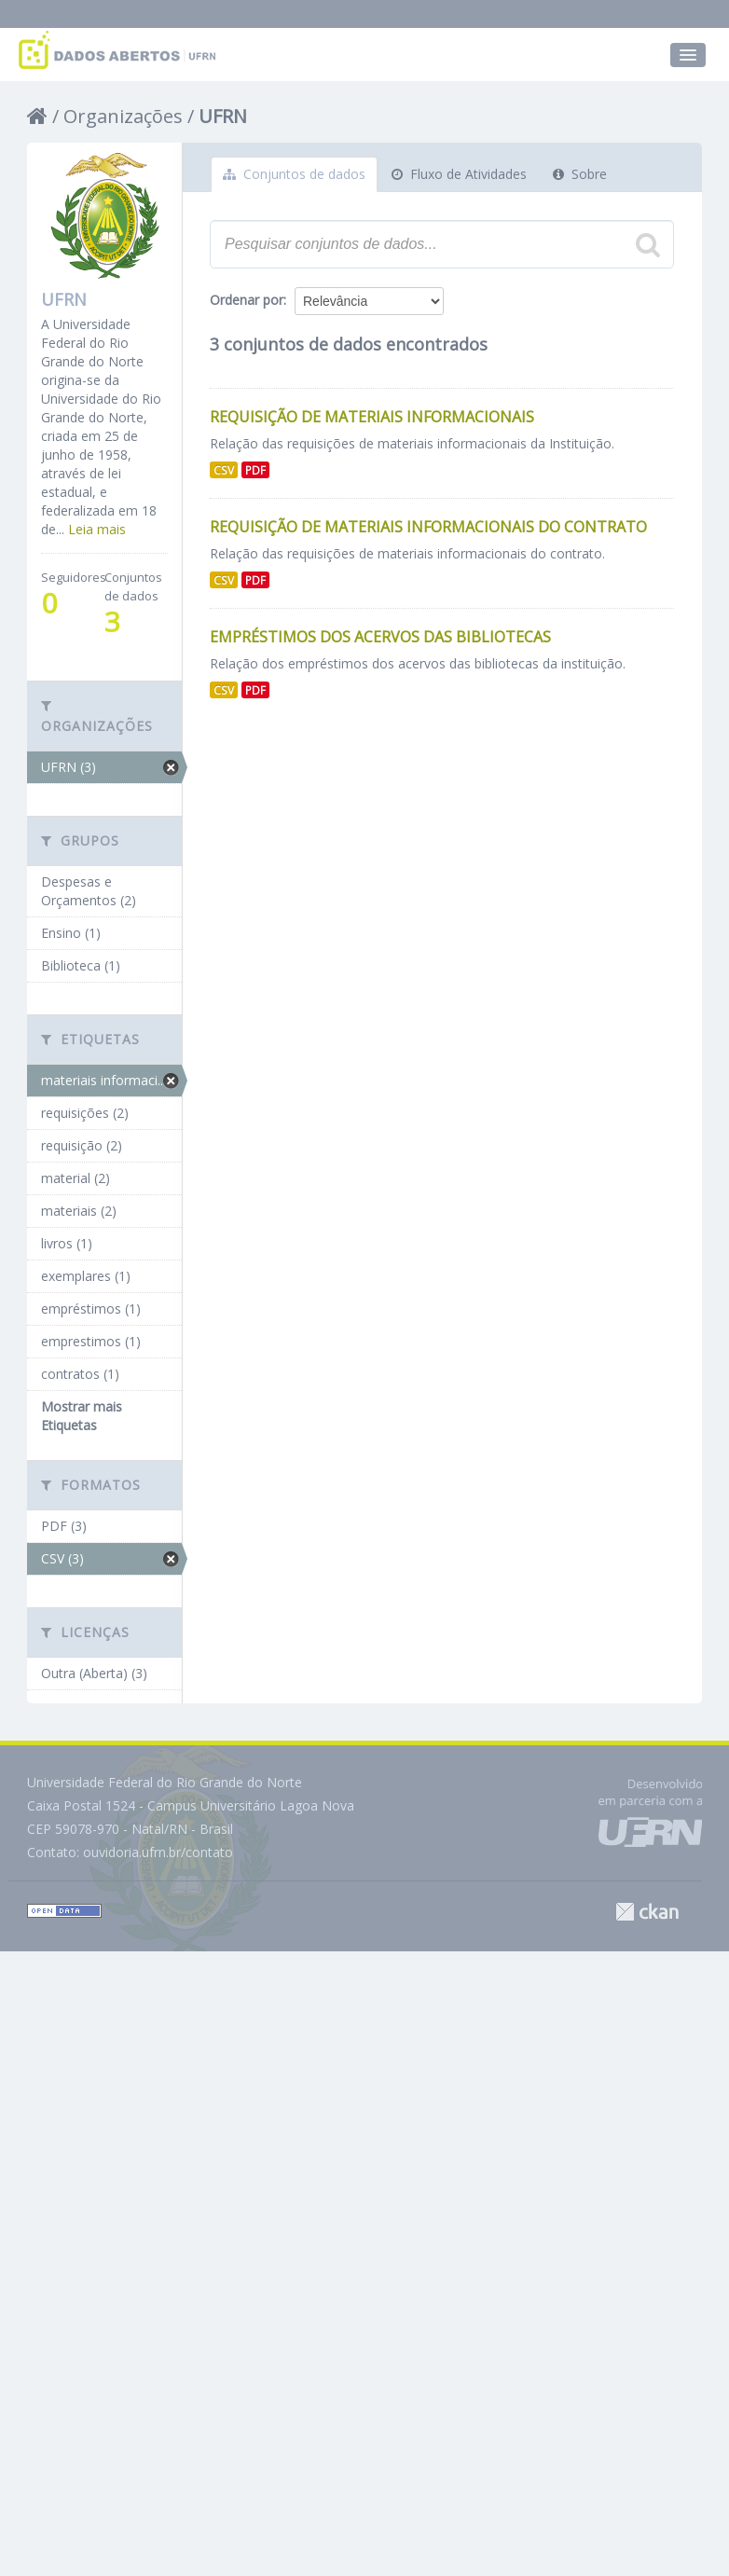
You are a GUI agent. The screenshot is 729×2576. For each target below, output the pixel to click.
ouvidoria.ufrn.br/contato (158, 1852)
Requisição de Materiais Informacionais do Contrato (428, 527)
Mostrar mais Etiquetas (81, 1416)
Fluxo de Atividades (459, 174)
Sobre (580, 174)
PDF (255, 469)
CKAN (647, 1912)
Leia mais (97, 529)
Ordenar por (246, 300)
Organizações (123, 116)
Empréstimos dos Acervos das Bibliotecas (380, 637)
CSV (223, 469)
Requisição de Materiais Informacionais (372, 416)
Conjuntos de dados (294, 174)
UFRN (223, 116)
